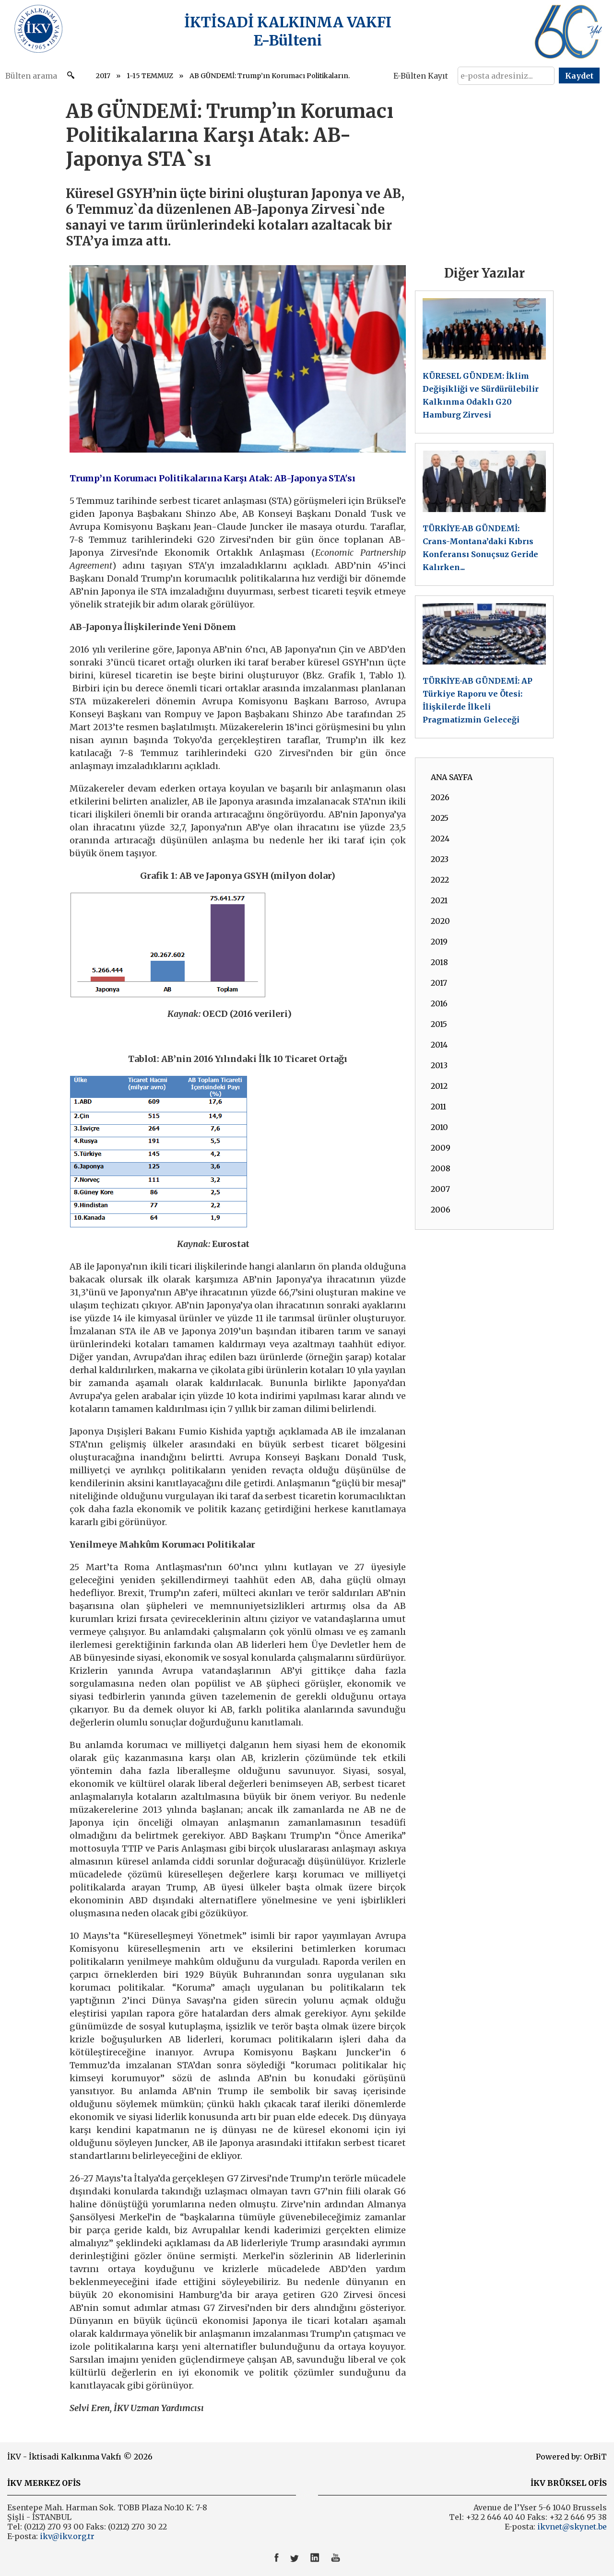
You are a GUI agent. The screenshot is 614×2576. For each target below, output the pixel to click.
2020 (440, 921)
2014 (439, 1044)
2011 (438, 1106)
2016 (439, 1003)
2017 (103, 75)
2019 (439, 941)
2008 (440, 1168)
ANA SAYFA (451, 777)
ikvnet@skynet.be (572, 2526)
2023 (440, 859)
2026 (440, 797)
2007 (440, 1189)
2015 (439, 1024)
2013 (439, 1065)
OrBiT (595, 2456)
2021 (439, 900)
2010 (439, 1127)
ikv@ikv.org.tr (66, 2536)
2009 (440, 1148)
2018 (439, 962)
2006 (440, 1209)
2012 (439, 1086)
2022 (440, 880)
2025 (440, 818)
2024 (440, 838)
